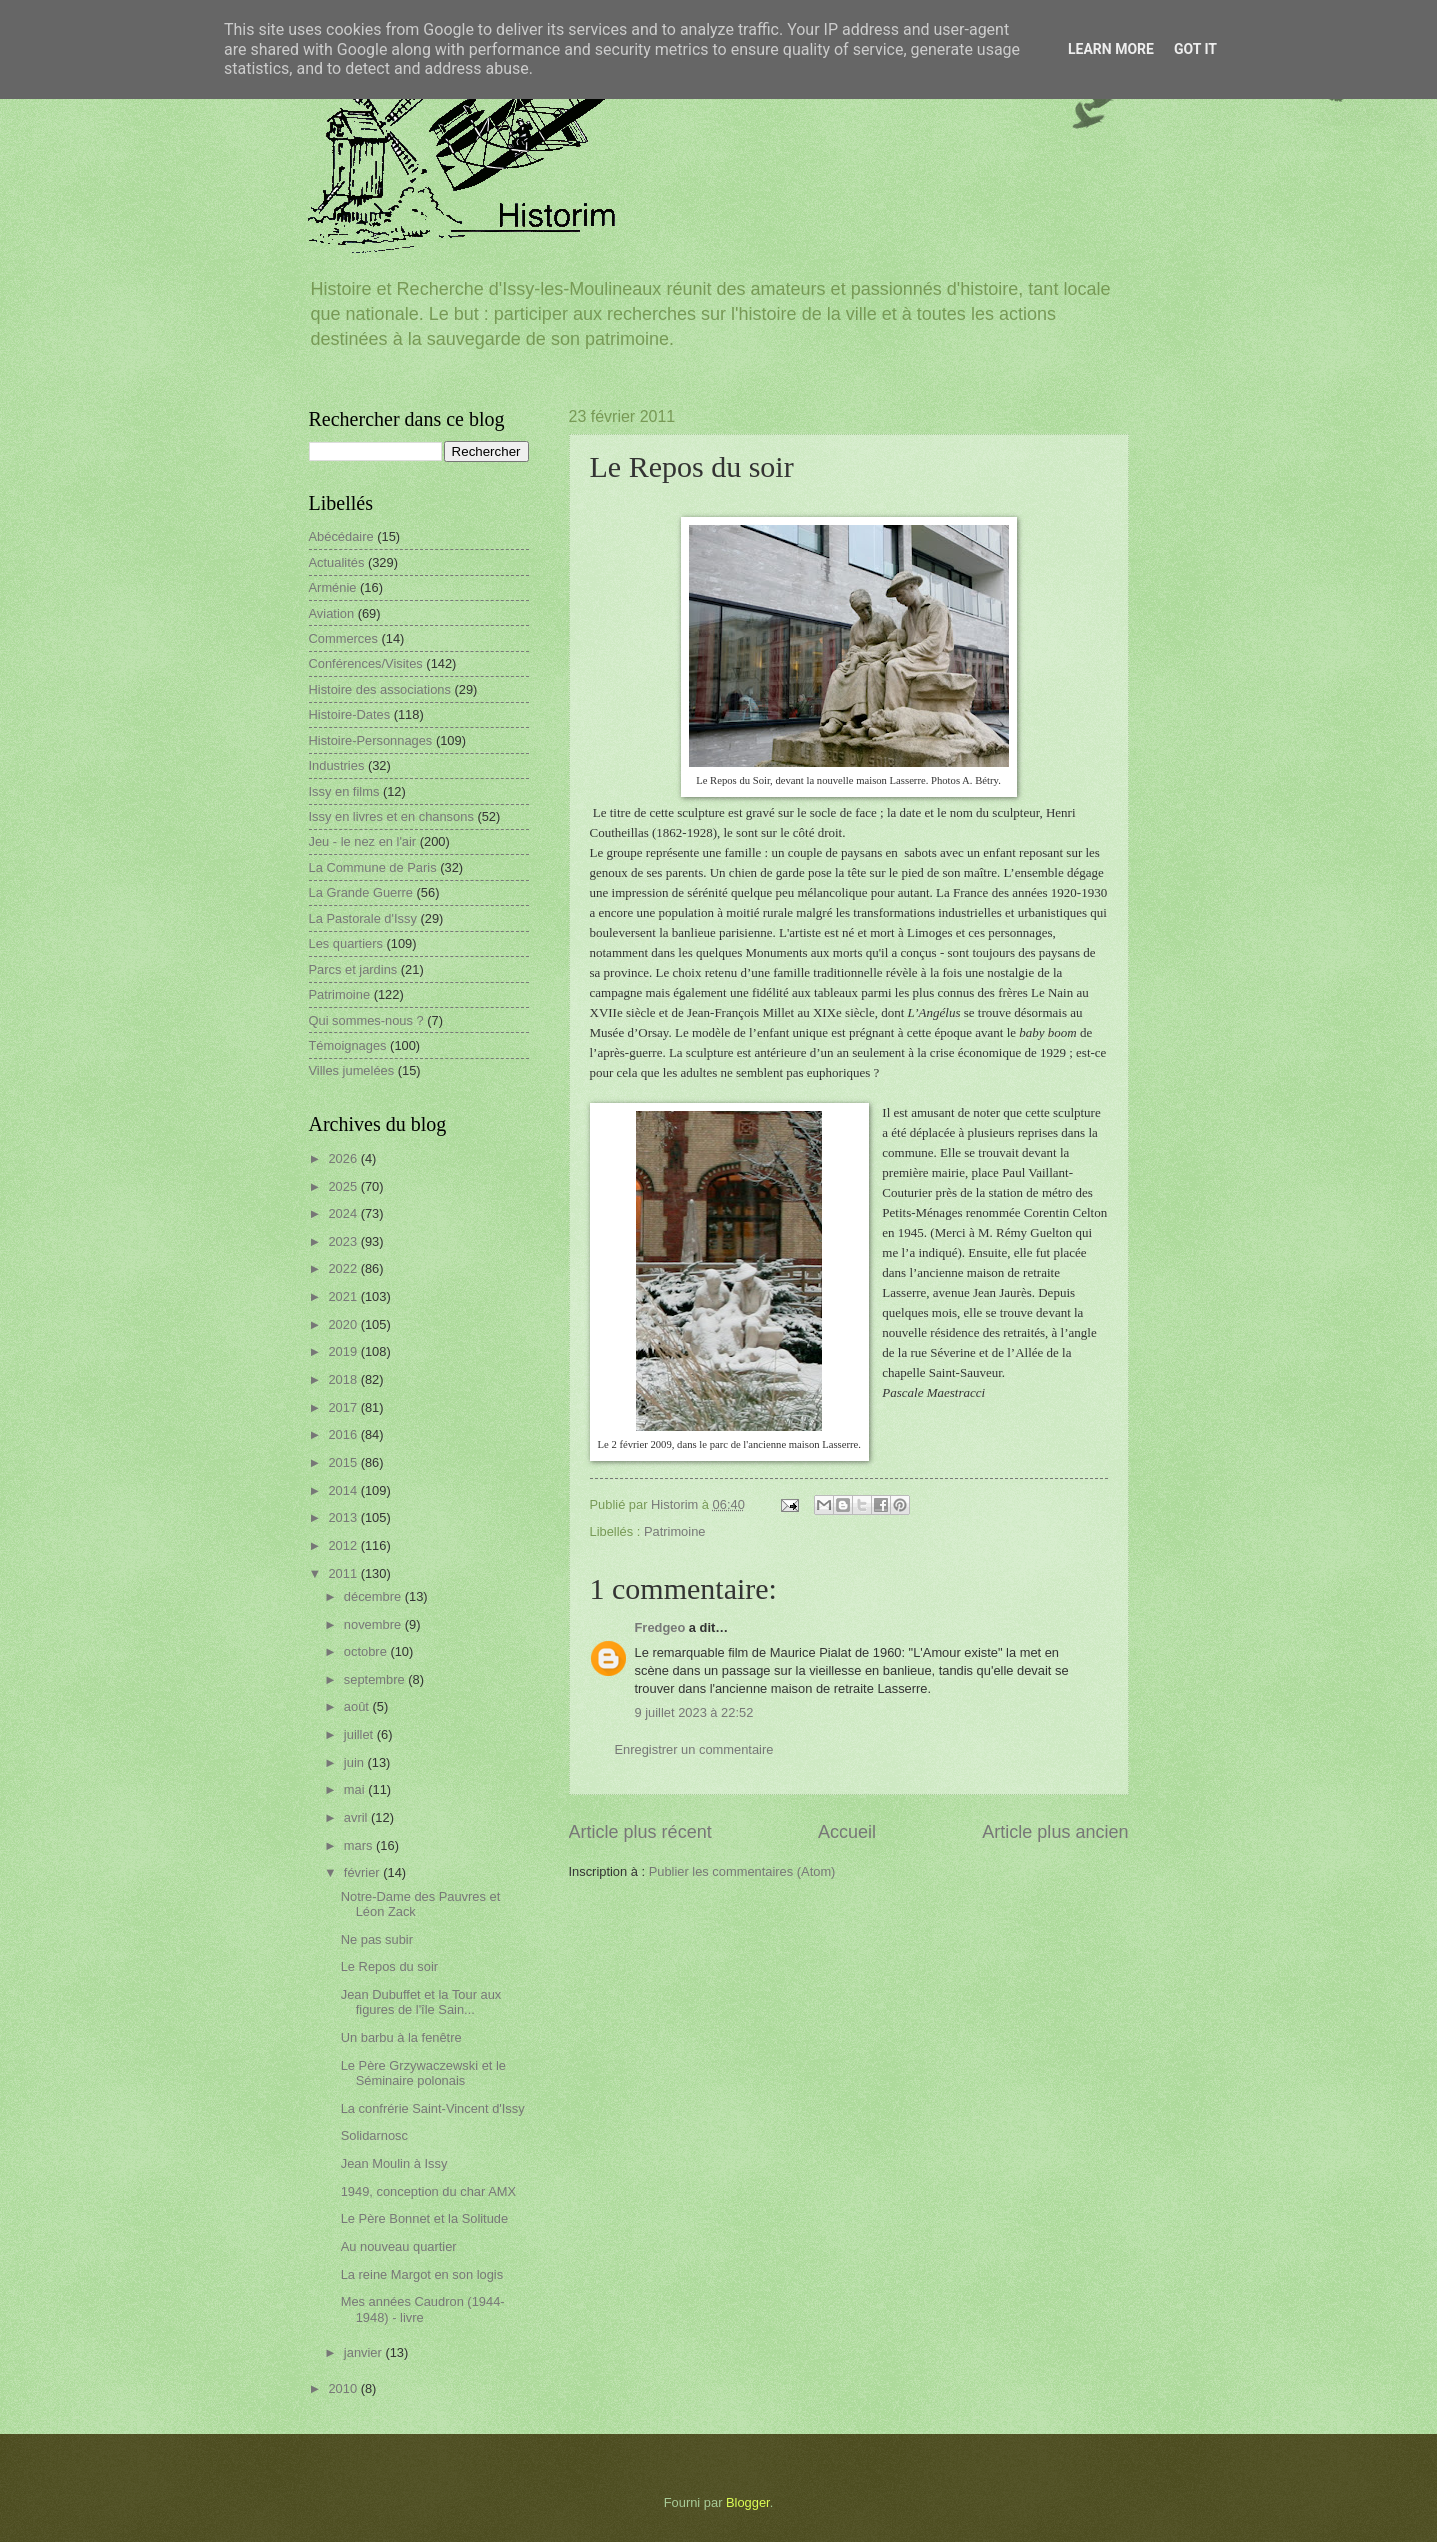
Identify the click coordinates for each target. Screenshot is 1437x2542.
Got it (1195, 49)
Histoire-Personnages (371, 740)
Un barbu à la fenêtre (401, 2037)
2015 (344, 1462)
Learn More (1111, 49)
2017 (344, 1407)
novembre (374, 1624)
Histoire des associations (380, 689)
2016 (344, 1434)
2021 (344, 1296)
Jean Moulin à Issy (394, 2163)
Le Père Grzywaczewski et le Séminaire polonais (423, 2073)
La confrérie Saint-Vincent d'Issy (433, 2108)
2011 (344, 1573)
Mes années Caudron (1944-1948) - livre (423, 2309)
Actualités (337, 562)
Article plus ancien (1055, 1832)
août (358, 1706)
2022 (344, 1268)
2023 (344, 1241)
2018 (344, 1379)
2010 (344, 2388)
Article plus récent (640, 1832)
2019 (344, 1351)
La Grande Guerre (361, 892)
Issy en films (344, 791)
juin (356, 1762)
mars (360, 1845)
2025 (344, 1186)
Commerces (343, 638)
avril (357, 1817)
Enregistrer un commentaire (694, 1749)
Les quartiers (346, 943)
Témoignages (348, 1045)
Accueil (847, 1832)
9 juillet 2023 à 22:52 (694, 1712)
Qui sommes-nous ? (366, 1020)
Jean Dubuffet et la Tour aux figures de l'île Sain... (421, 2002)
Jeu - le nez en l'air (363, 841)
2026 (344, 1158)
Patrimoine (675, 1531)
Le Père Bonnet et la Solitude (425, 2218)
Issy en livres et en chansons (391, 816)
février (363, 1872)
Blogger (748, 2502)
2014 (344, 1490)
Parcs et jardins (353, 969)
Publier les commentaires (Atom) (742, 1871)
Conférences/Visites (366, 663)
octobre (367, 1651)
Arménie (333, 587)
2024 (344, 1213)
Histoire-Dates (350, 714)
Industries (337, 765)
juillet (360, 1734)
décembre (374, 1596)
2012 (344, 1545)
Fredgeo (660, 1627)
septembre (376, 1679)
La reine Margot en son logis (422, 2274)
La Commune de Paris (373, 867)
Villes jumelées (352, 1070)
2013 (344, 1517)
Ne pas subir (377, 1939)
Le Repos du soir (389, 1966)
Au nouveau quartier (399, 2246)
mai (356, 1789)
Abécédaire (341, 536)
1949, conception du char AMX (428, 2191)
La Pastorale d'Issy (363, 918)
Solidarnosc (374, 2135)
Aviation (332, 613)
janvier (365, 2352)
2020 (344, 1324)
